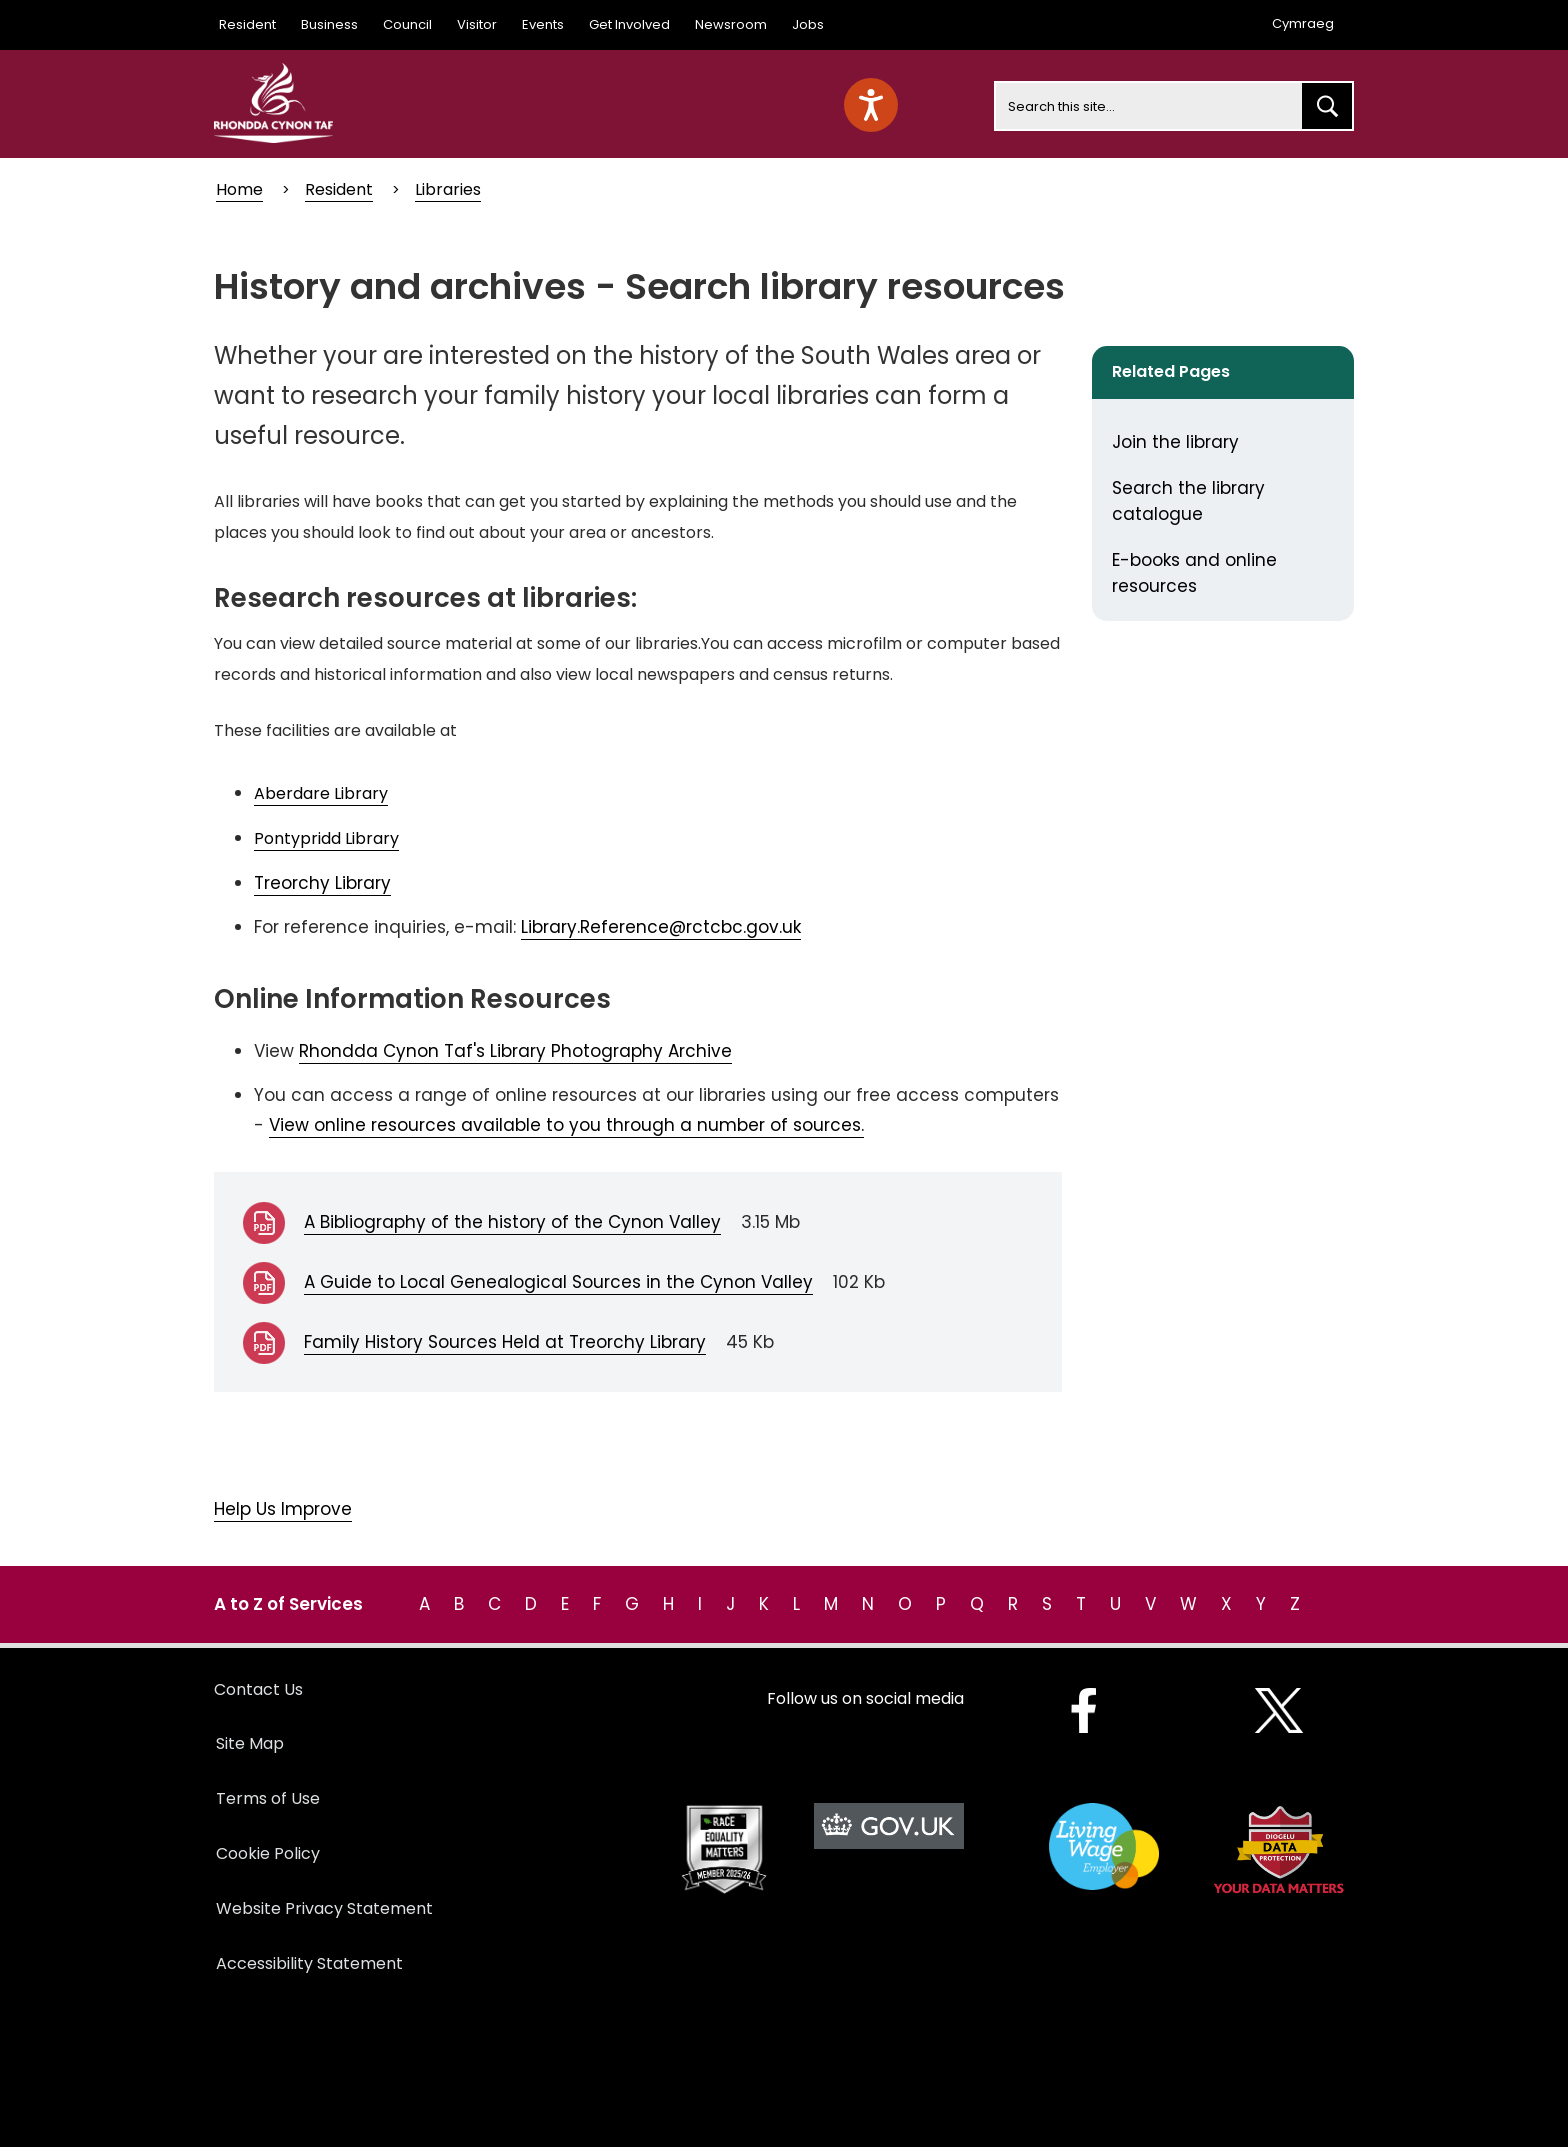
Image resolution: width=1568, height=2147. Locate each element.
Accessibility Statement (309, 1963)
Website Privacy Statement (324, 1908)
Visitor (477, 24)
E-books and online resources (1194, 573)
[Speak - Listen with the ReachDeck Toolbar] (871, 105)
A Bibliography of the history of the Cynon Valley (512, 1222)
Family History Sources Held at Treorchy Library (505, 1342)
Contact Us (258, 1689)
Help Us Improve (283, 1509)
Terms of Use (268, 1798)
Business (329, 24)
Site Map (250, 1743)
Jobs (808, 24)
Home (239, 189)
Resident (247, 24)
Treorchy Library (322, 883)
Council (407, 24)
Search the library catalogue (1188, 501)
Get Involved (629, 24)
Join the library (1175, 442)
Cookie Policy (268, 1853)
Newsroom (731, 24)
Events (543, 24)
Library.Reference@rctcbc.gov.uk (661, 927)
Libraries (448, 189)
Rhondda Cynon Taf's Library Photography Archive (515, 1051)
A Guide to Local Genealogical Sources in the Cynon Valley (558, 1282)
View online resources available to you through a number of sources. (566, 1125)
